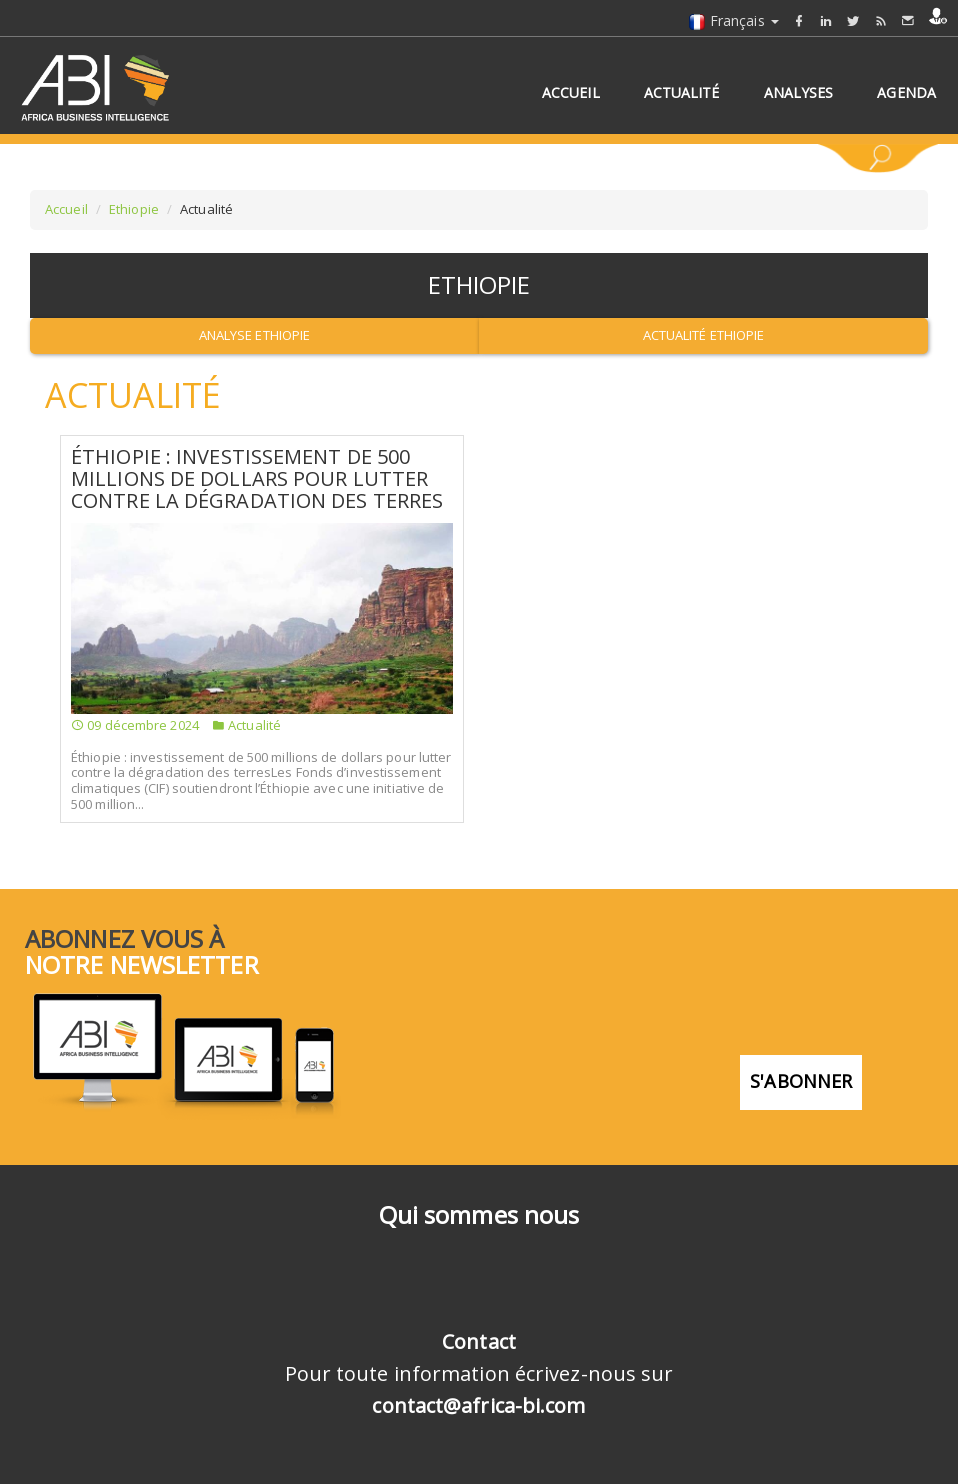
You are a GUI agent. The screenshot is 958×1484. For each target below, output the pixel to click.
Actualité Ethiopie (704, 335)
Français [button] (733, 20)
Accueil (66, 209)
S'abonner (801, 1081)
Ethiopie (134, 209)
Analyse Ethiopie (255, 335)
